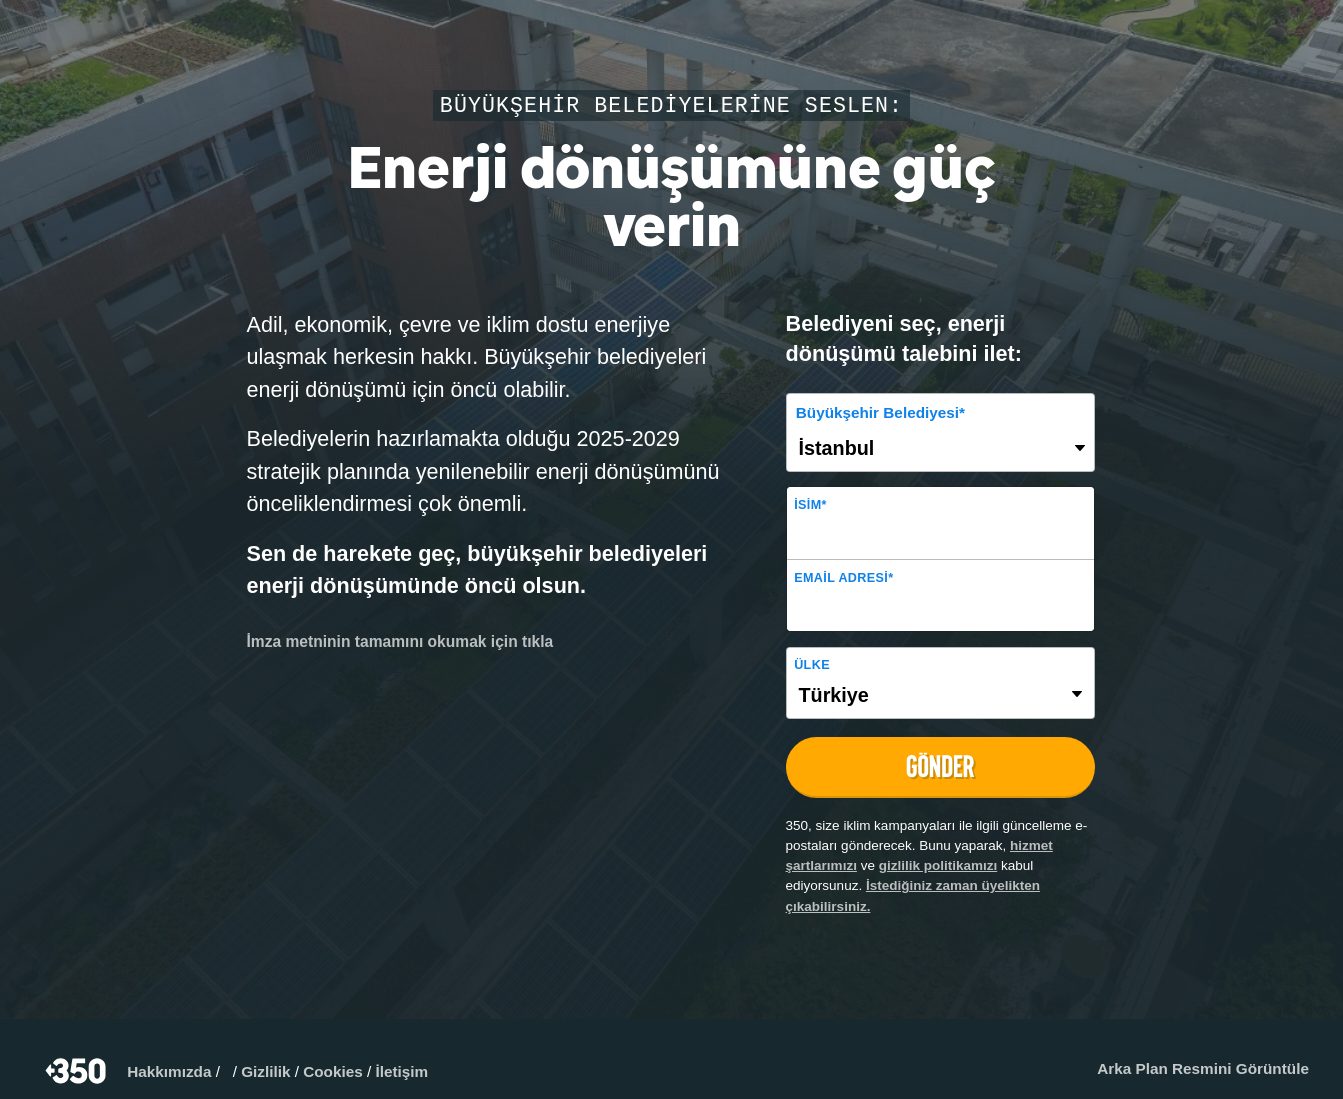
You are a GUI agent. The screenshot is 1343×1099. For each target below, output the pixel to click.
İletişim (401, 1071)
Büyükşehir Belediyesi (880, 412)
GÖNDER (940, 766)
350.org (77, 1071)
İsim (810, 505)
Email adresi (843, 578)
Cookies (333, 1071)
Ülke (812, 665)
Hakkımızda (169, 1071)
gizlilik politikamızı (938, 865)
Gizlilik (265, 1071)
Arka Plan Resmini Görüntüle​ (1203, 1068)
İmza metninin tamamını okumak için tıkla (400, 641)
